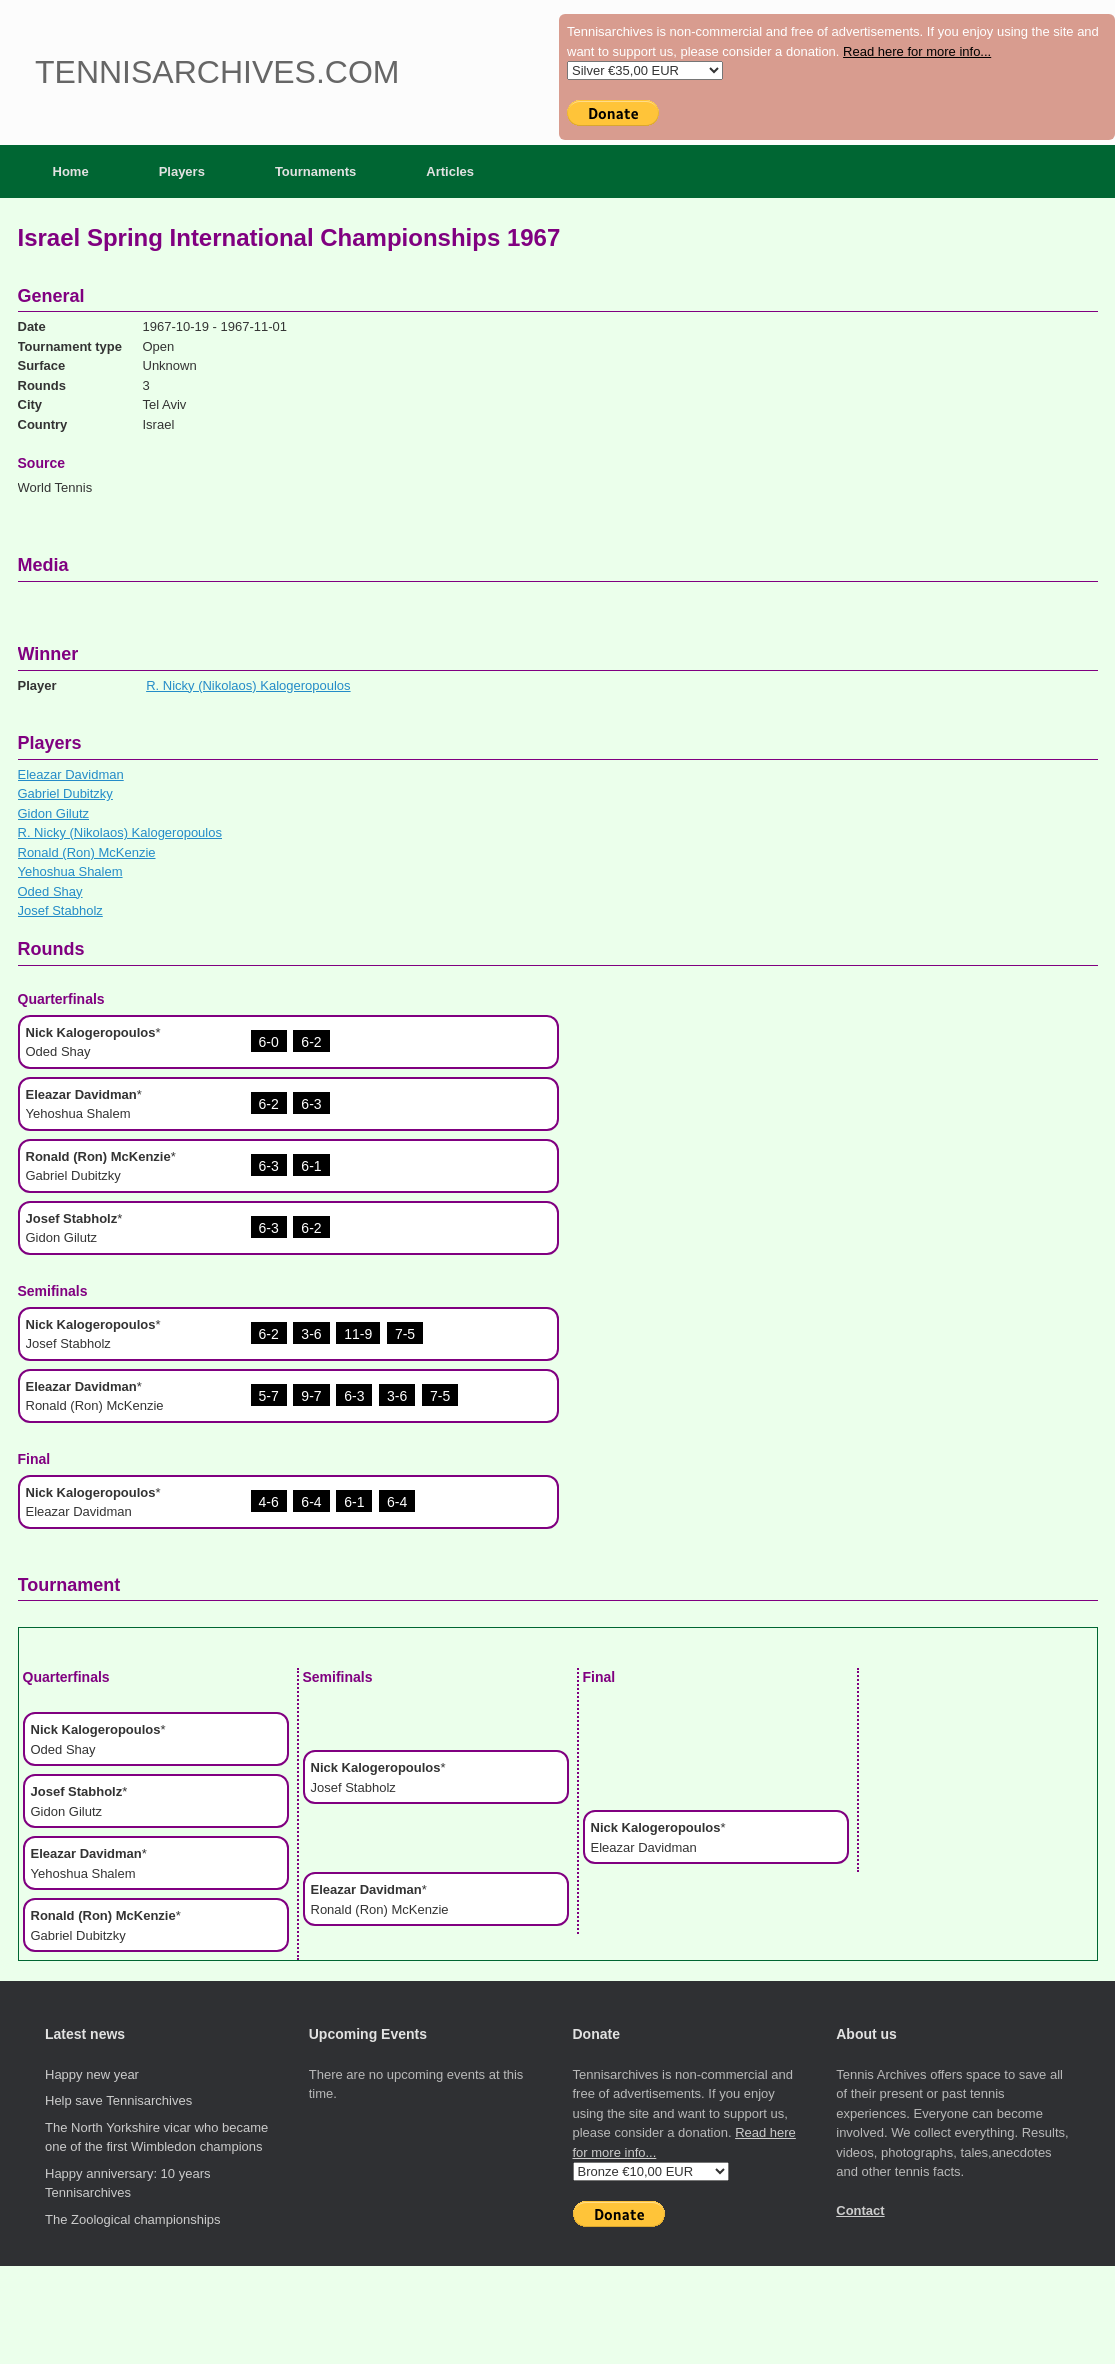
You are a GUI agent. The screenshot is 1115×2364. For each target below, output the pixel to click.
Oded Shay (50, 891)
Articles (450, 171)
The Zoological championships (133, 2219)
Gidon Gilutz (54, 813)
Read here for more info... (917, 51)
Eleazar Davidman (71, 774)
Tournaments (315, 171)
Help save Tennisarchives (118, 2100)
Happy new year (92, 2074)
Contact (860, 2210)
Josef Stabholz (60, 910)
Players (182, 171)
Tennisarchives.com (217, 72)
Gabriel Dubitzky (65, 793)
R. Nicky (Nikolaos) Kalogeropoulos (248, 685)
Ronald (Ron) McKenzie (87, 852)
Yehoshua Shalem (70, 871)
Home (71, 171)
